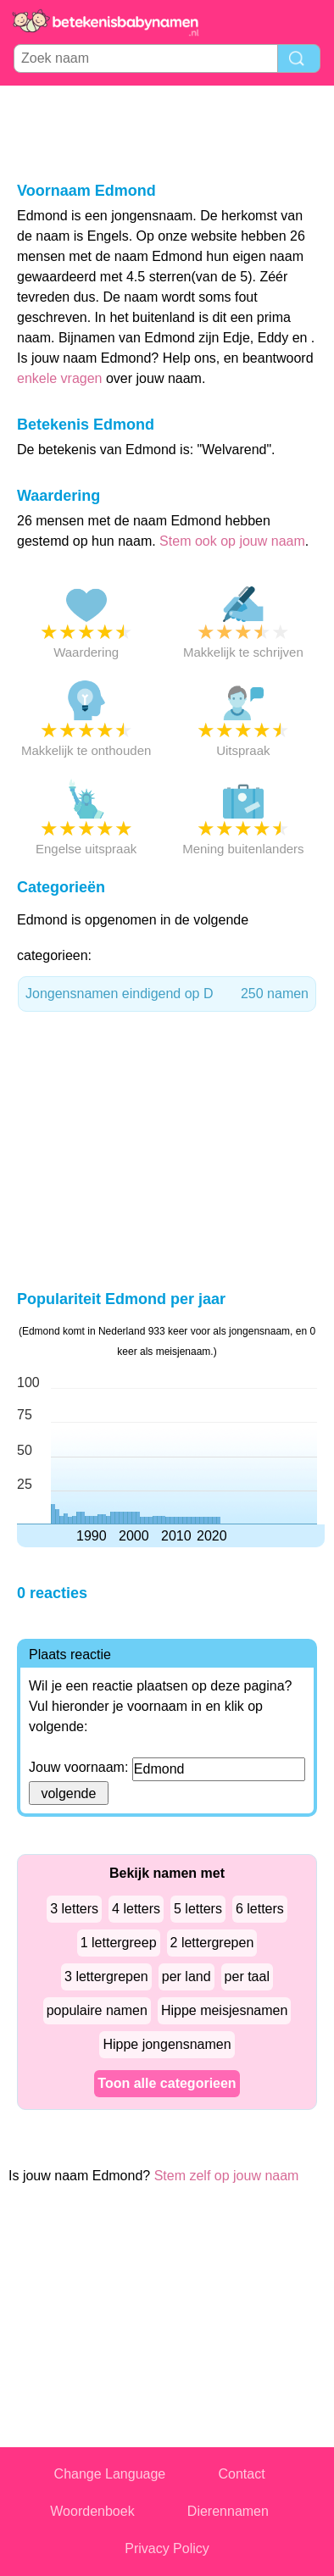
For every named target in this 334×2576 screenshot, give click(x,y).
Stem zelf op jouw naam (226, 2175)
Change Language (110, 2474)
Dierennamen (228, 2511)
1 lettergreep (119, 1942)
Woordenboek (92, 2511)
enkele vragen (60, 378)
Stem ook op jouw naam (232, 541)
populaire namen (97, 2010)
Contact (242, 2474)
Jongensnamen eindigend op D (167, 994)
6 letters (260, 1908)
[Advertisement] (167, 132)
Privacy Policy (167, 2548)
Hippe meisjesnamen (224, 2010)
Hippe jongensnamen (167, 2044)
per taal (247, 1976)
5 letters (198, 1908)
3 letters (74, 1908)
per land (186, 1976)
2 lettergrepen (212, 1942)
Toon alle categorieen (166, 2083)
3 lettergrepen (106, 1976)
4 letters (136, 1908)
